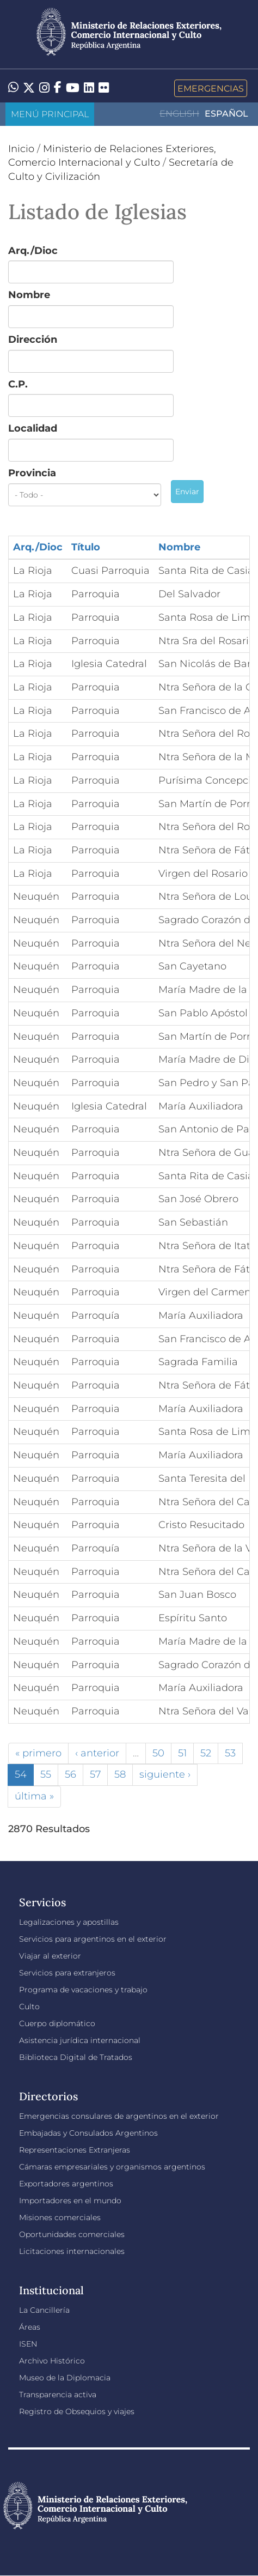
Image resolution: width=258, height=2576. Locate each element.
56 (70, 1774)
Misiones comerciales (60, 2217)
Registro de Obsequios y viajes (76, 2411)
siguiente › (165, 1774)
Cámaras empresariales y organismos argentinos (112, 2167)
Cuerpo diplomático (57, 2023)
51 (182, 1753)
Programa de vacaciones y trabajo (83, 1990)
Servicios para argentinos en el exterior (93, 1939)
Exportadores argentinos (66, 2184)
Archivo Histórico (52, 2361)
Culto (29, 2006)
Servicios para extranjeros (67, 1973)
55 (45, 1774)
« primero (38, 1753)
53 (230, 1753)
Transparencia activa (57, 2394)
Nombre (29, 295)
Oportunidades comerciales (72, 2234)
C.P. (18, 384)
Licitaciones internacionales (72, 2251)
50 (158, 1753)
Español (226, 113)
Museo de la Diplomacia (64, 2378)
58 (120, 1774)
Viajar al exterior (50, 1956)
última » (34, 1796)
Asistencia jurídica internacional (79, 2040)
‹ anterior (97, 1753)
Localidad (32, 428)
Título (85, 547)
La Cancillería (44, 2310)
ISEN (28, 2344)
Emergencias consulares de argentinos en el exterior (119, 2116)
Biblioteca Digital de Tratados (75, 2057)
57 (95, 1774)
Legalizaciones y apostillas (69, 1922)
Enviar (187, 491)
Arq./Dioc (33, 251)
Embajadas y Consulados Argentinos (88, 2133)
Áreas (29, 2327)
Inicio (21, 149)
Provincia (32, 473)
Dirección (32, 340)
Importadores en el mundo (70, 2200)
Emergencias (210, 88)
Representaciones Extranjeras (74, 2150)
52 (205, 1753)
